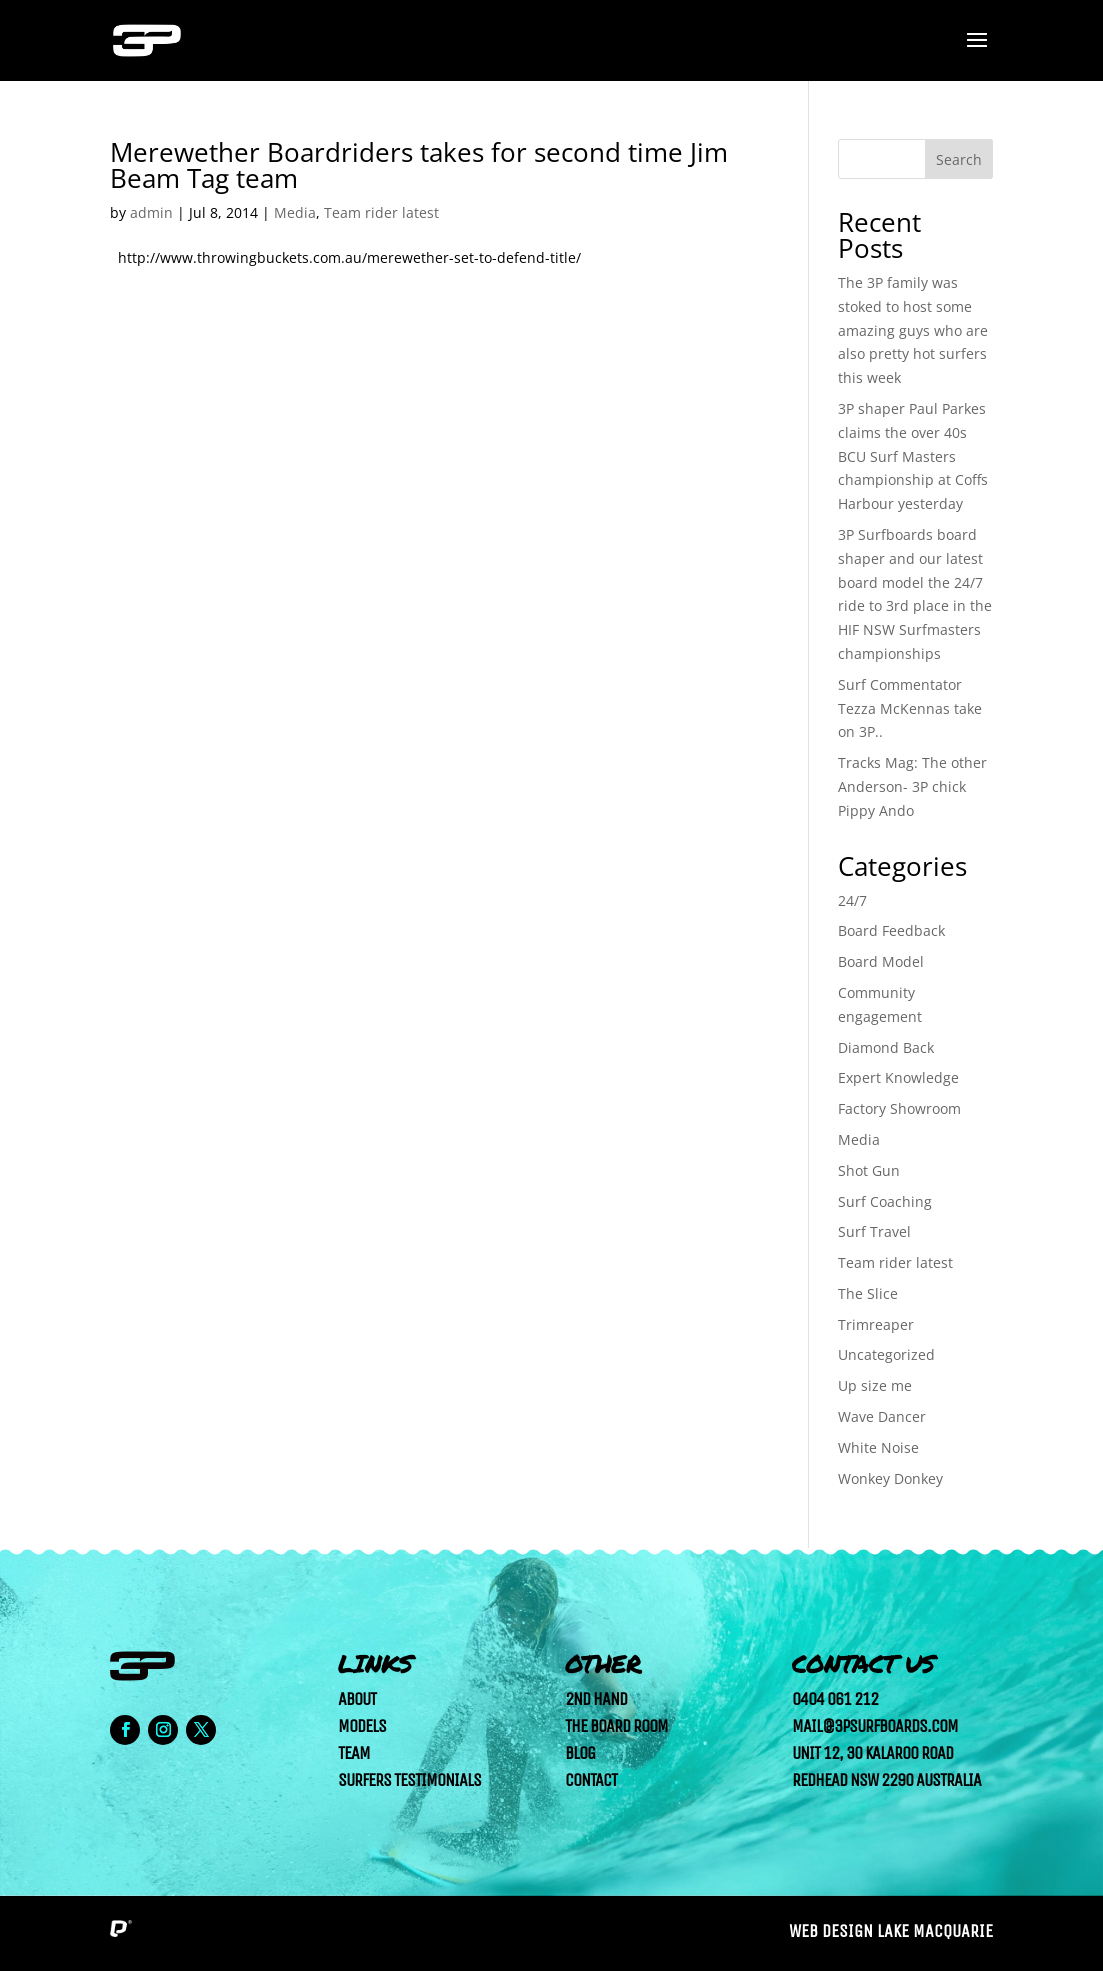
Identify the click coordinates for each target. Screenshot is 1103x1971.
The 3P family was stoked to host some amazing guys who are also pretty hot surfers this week (913, 330)
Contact (591, 1780)
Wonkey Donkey (890, 1478)
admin (151, 212)
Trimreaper (876, 1324)
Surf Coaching (885, 1201)
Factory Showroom (899, 1108)
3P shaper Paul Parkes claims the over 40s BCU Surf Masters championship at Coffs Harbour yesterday (913, 456)
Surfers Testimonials (409, 1780)
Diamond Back (886, 1047)
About (357, 1699)
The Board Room (616, 1726)
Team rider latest (381, 212)
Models (362, 1726)
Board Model (881, 961)
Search (959, 159)
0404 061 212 (835, 1699)
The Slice (868, 1293)
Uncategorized (886, 1354)
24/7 (852, 900)
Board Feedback (891, 930)
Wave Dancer (882, 1416)
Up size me (875, 1385)
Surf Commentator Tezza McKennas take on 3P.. (910, 708)
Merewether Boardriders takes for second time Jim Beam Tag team (419, 165)
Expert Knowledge (898, 1077)
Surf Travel (874, 1231)
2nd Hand (596, 1699)
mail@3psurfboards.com (875, 1726)
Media (295, 212)
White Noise (878, 1447)
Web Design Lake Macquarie (891, 1931)
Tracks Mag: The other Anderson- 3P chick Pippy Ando (912, 786)
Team (354, 1753)
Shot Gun (869, 1170)
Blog (580, 1753)
